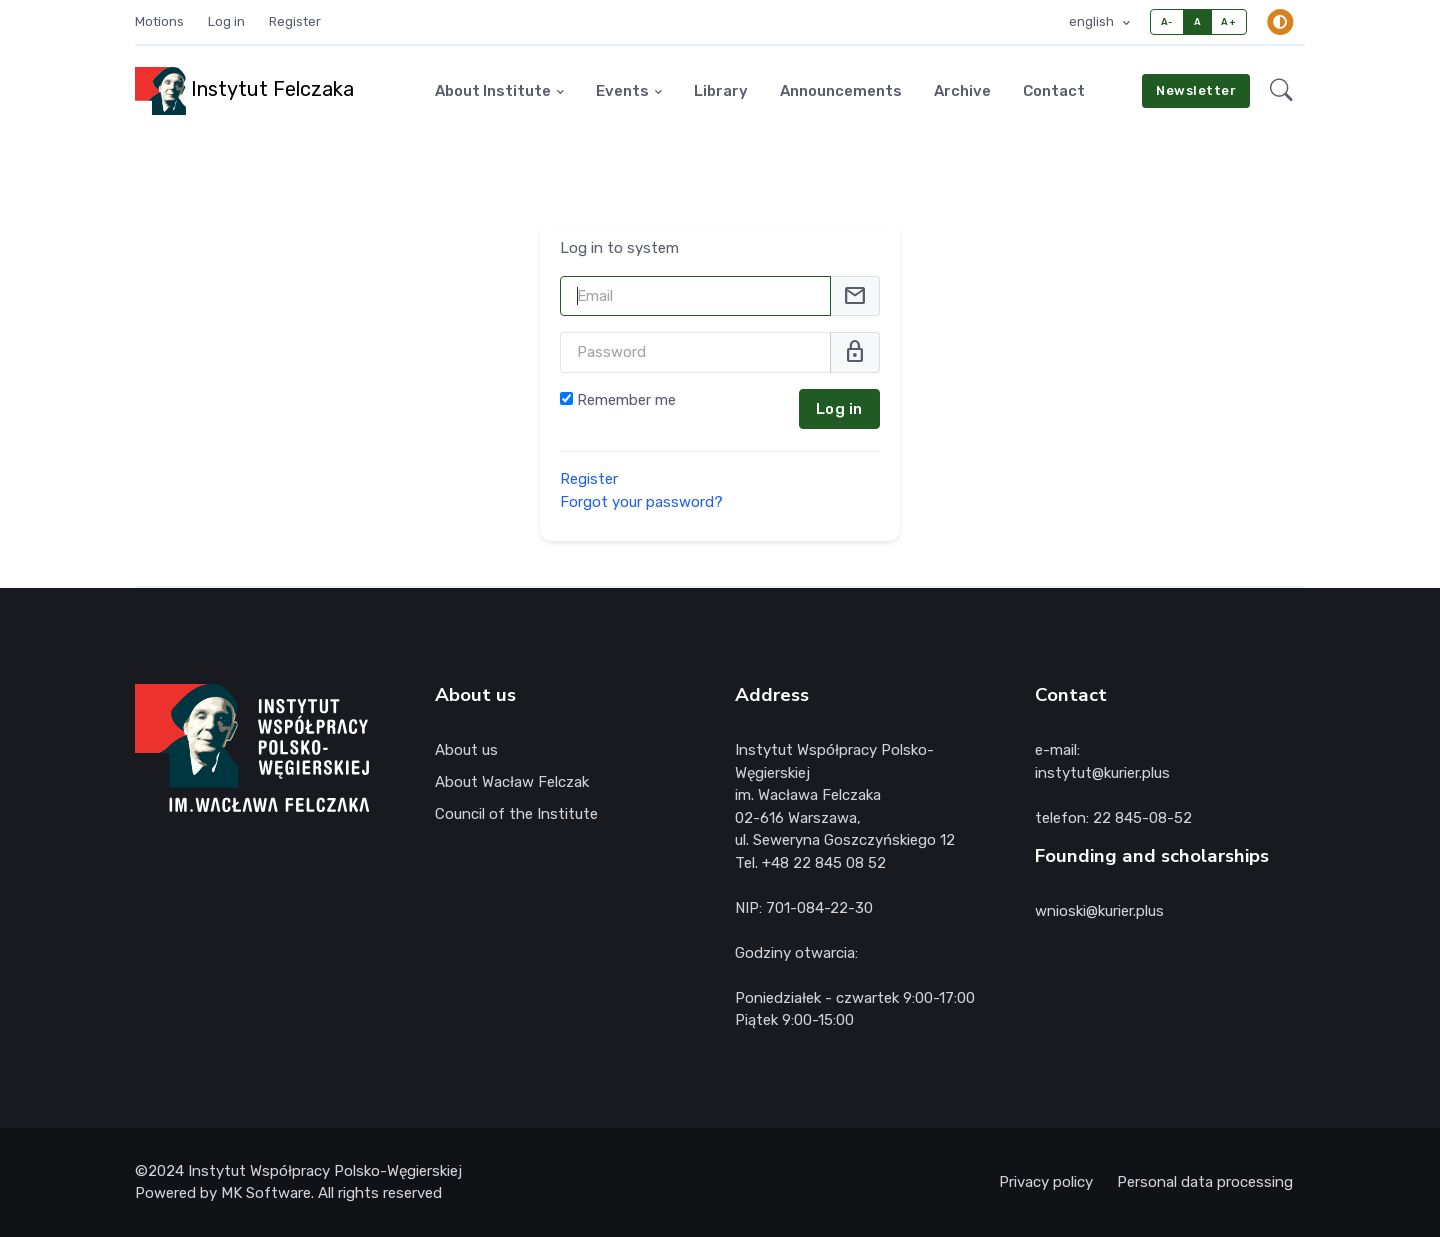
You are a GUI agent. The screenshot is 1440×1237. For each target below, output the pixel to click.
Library (721, 91)
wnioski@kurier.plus (1099, 911)
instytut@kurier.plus (1102, 773)
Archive (962, 91)
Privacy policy (1046, 1182)
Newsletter (1196, 90)
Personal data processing (1205, 1182)
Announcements (841, 91)
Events (622, 91)
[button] (1281, 91)
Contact (1054, 91)
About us (466, 750)
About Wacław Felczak (512, 782)
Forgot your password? (641, 501)
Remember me (626, 399)
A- (1167, 21)
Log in (226, 21)
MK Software (266, 1193)
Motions (159, 21)
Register (295, 21)
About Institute (493, 91)
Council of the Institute (516, 814)
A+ (1228, 21)
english (1093, 21)
